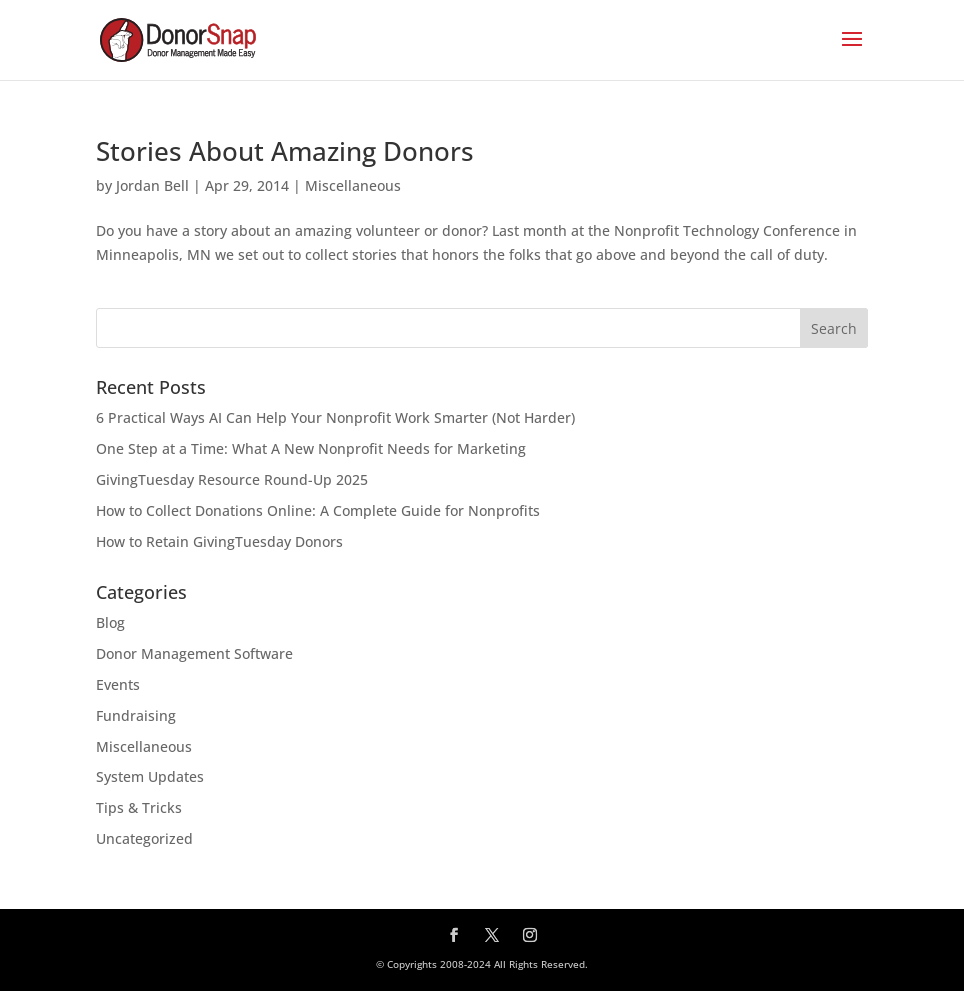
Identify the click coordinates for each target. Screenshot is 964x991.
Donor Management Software (194, 653)
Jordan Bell (152, 185)
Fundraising (136, 715)
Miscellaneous (353, 185)
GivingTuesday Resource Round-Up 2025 (232, 479)
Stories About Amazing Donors (285, 151)
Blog (110, 622)
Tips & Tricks (139, 807)
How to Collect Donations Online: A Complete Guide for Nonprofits (318, 510)
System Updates (150, 776)
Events (118, 684)
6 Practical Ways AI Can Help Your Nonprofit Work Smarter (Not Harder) (335, 417)
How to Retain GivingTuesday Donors (219, 541)
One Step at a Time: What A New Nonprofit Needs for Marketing (311, 448)
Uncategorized (144, 838)
